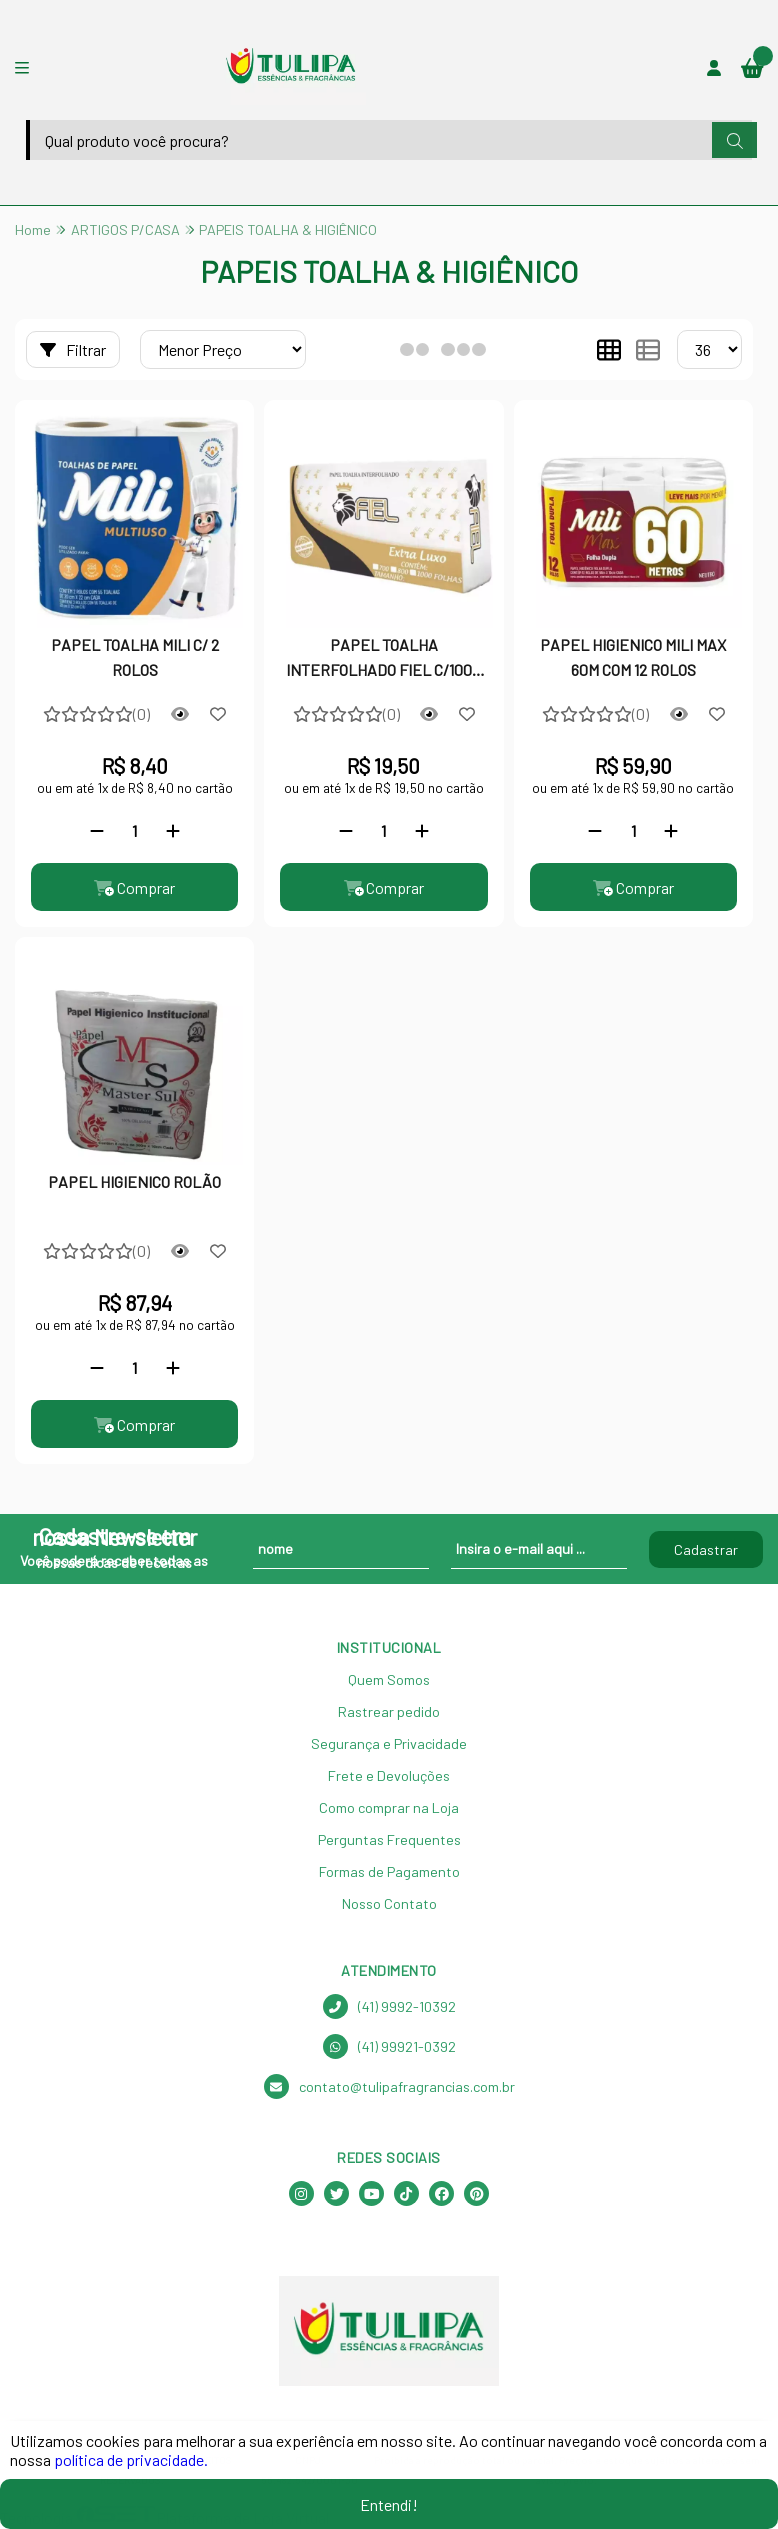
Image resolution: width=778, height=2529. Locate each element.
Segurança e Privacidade (389, 1744)
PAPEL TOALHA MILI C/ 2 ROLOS (135, 656)
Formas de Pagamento (389, 1872)
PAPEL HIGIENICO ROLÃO (134, 1182)
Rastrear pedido (389, 1712)
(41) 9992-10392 (389, 2007)
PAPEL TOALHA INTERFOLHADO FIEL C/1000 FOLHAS (383, 659)
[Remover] (97, 830)
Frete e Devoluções (389, 1776)
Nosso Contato (389, 1904)
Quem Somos (389, 1680)
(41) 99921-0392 (389, 2047)
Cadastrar (706, 1549)
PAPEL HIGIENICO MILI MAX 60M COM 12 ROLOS (633, 656)
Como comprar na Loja (389, 1808)
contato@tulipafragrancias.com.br (389, 2087)
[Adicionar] (173, 830)
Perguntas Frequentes (389, 1840)
